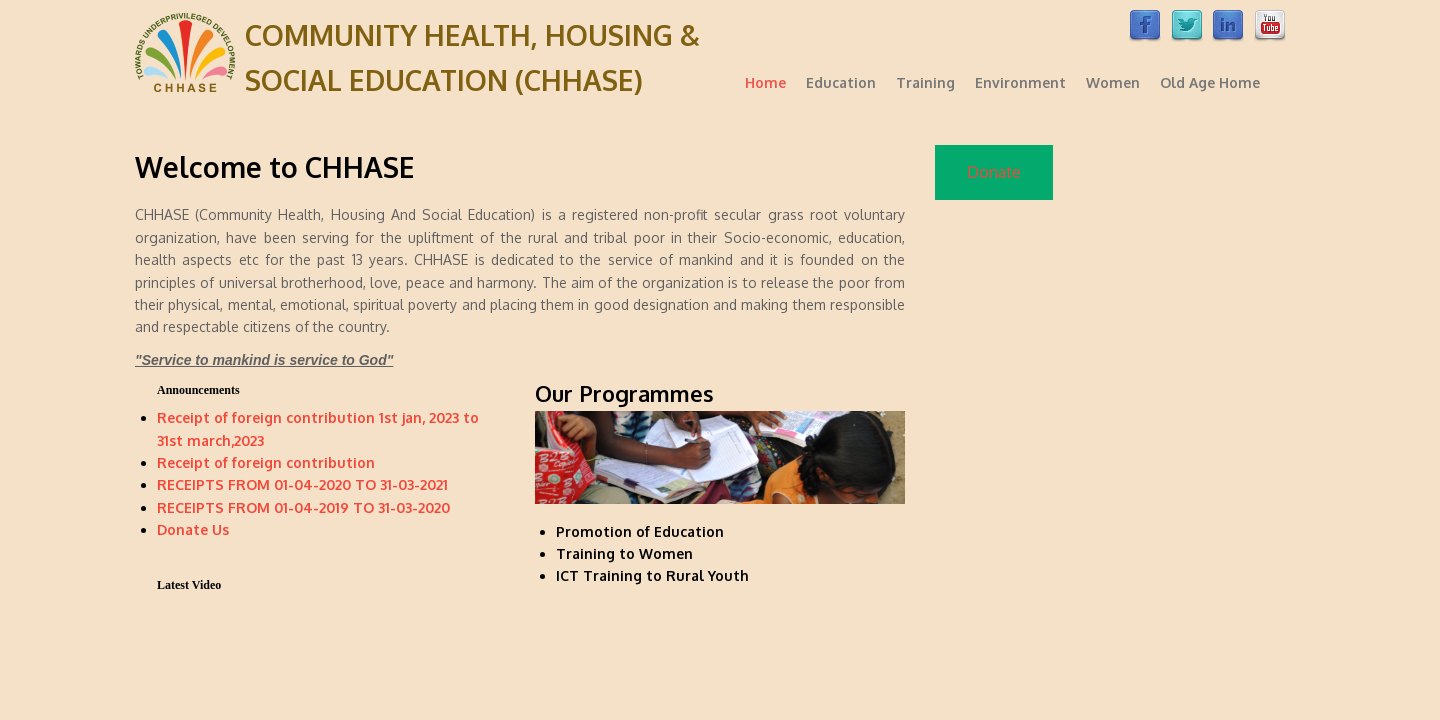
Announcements (198, 390)
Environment (1020, 82)
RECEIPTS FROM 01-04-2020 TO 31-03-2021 (302, 484)
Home (765, 82)
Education (841, 82)
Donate (994, 172)
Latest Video (189, 585)
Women (1113, 82)
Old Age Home (1210, 82)
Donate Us (193, 529)
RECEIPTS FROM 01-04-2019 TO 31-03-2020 (303, 507)
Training (925, 82)
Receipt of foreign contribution (266, 462)
